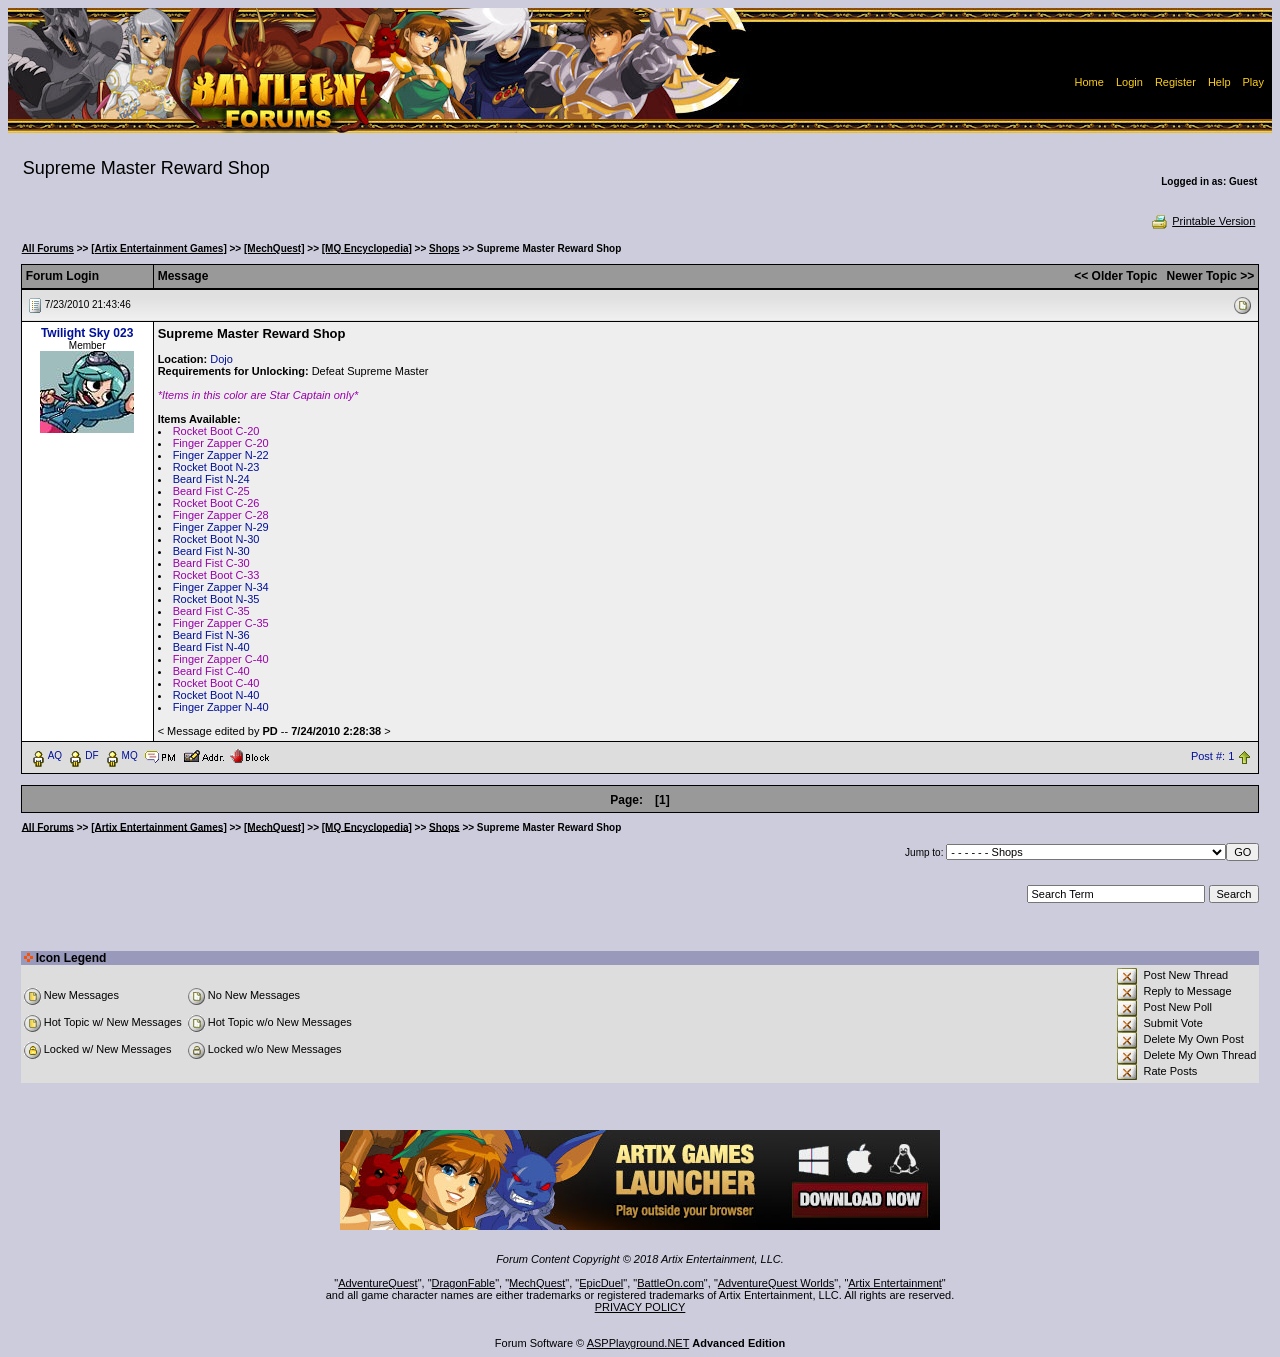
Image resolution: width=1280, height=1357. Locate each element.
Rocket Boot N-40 (216, 695)
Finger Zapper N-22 (221, 455)
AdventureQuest (378, 1283)
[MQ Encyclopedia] (367, 248)
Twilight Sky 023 (87, 333)
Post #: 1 (1212, 756)
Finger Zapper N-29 (221, 527)
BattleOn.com (670, 1283)
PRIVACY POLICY (640, 1307)
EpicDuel (601, 1283)
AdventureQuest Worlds (776, 1283)
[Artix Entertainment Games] (159, 248)
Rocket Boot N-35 (216, 599)
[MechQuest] (274, 248)
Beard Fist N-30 (211, 551)
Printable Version (1202, 221)
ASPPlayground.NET (638, 1343)
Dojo (221, 359)
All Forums (48, 248)
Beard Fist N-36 (211, 635)
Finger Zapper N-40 (221, 707)
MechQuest (537, 1283)
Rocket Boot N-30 (216, 539)
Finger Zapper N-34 (221, 587)
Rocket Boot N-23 (216, 467)
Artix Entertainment (895, 1283)
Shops (444, 248)
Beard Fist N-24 (211, 479)
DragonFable (464, 1283)
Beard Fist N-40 (211, 647)
